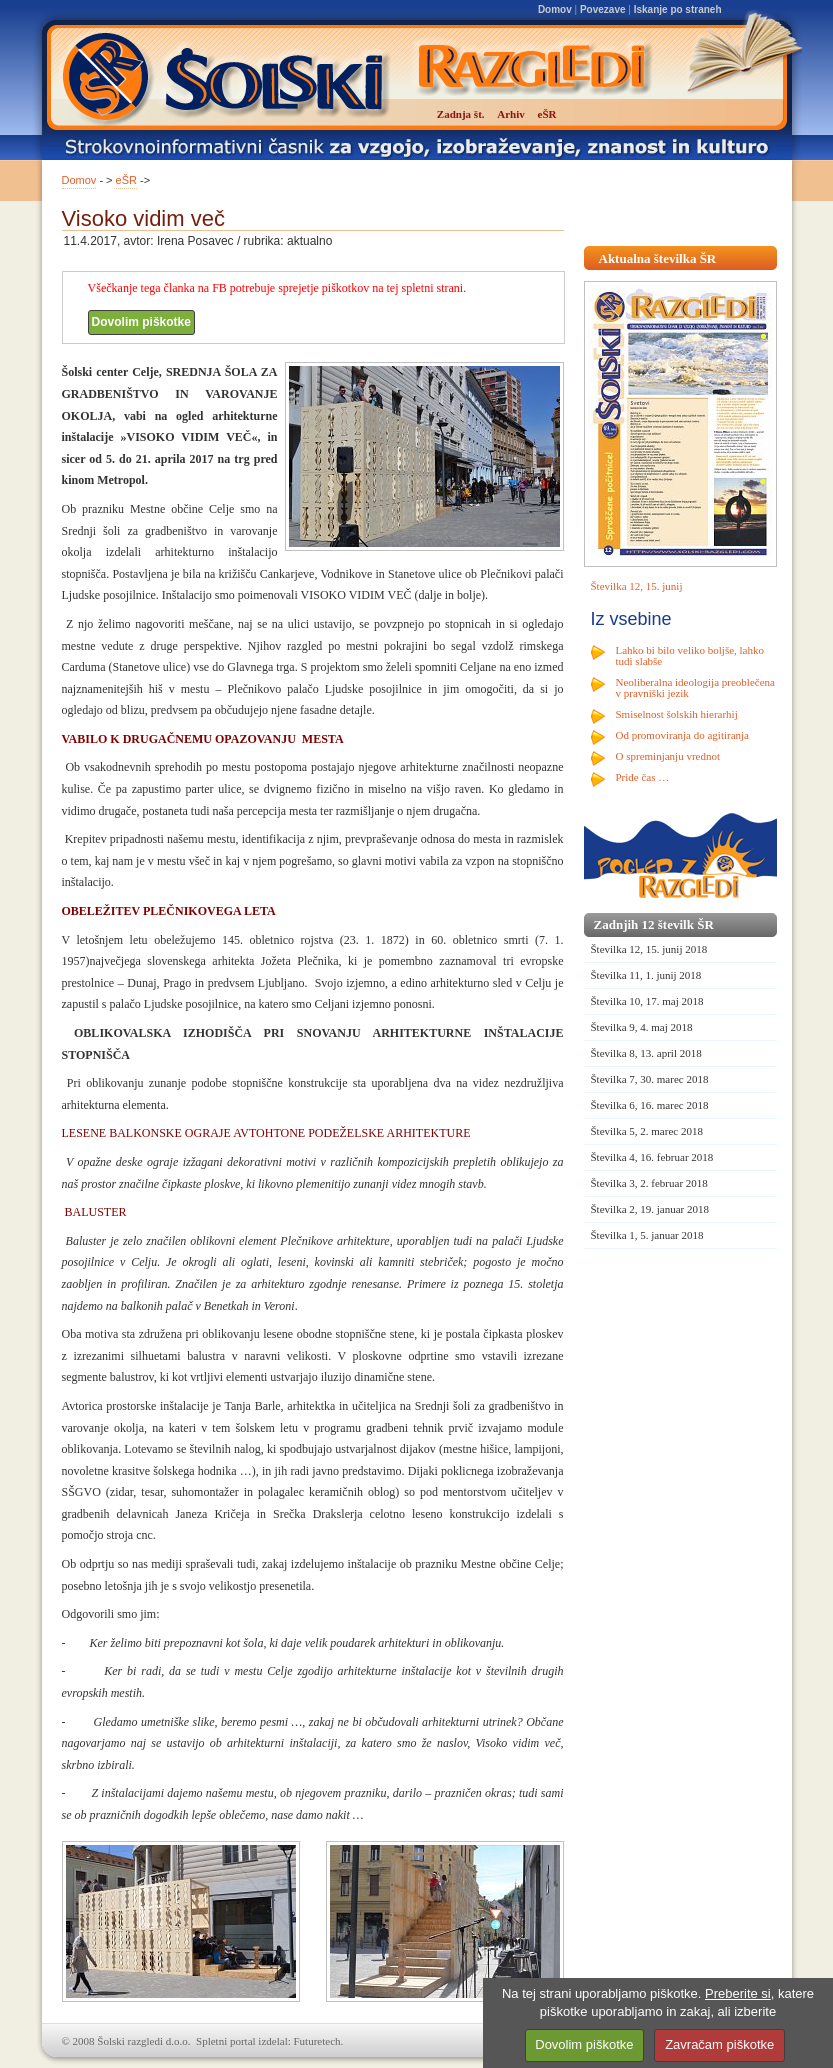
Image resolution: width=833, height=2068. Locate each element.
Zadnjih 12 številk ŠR (654, 924)
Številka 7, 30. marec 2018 (650, 1079)
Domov (555, 9)
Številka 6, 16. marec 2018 (650, 1105)
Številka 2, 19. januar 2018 (650, 1209)
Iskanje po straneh (678, 9)
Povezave (603, 9)
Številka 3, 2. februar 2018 (649, 1183)
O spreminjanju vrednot (668, 756)
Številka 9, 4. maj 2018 (642, 1027)
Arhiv (511, 114)
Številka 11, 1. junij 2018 (646, 975)
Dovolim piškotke (141, 322)
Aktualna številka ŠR (658, 258)
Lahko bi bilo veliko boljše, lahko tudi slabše (690, 655)
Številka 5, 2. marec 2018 (647, 1131)
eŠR (126, 180)
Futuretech (317, 2041)
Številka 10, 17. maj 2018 (647, 1001)
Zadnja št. (461, 114)
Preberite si (738, 1993)
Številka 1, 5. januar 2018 (647, 1235)
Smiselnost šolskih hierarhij (677, 714)
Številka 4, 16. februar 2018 (652, 1157)
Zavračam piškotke (719, 2044)
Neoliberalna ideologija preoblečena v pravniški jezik (695, 687)
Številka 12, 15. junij (637, 586)
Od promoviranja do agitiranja (683, 735)
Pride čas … (643, 777)
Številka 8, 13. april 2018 (646, 1053)
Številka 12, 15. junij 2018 (649, 949)
